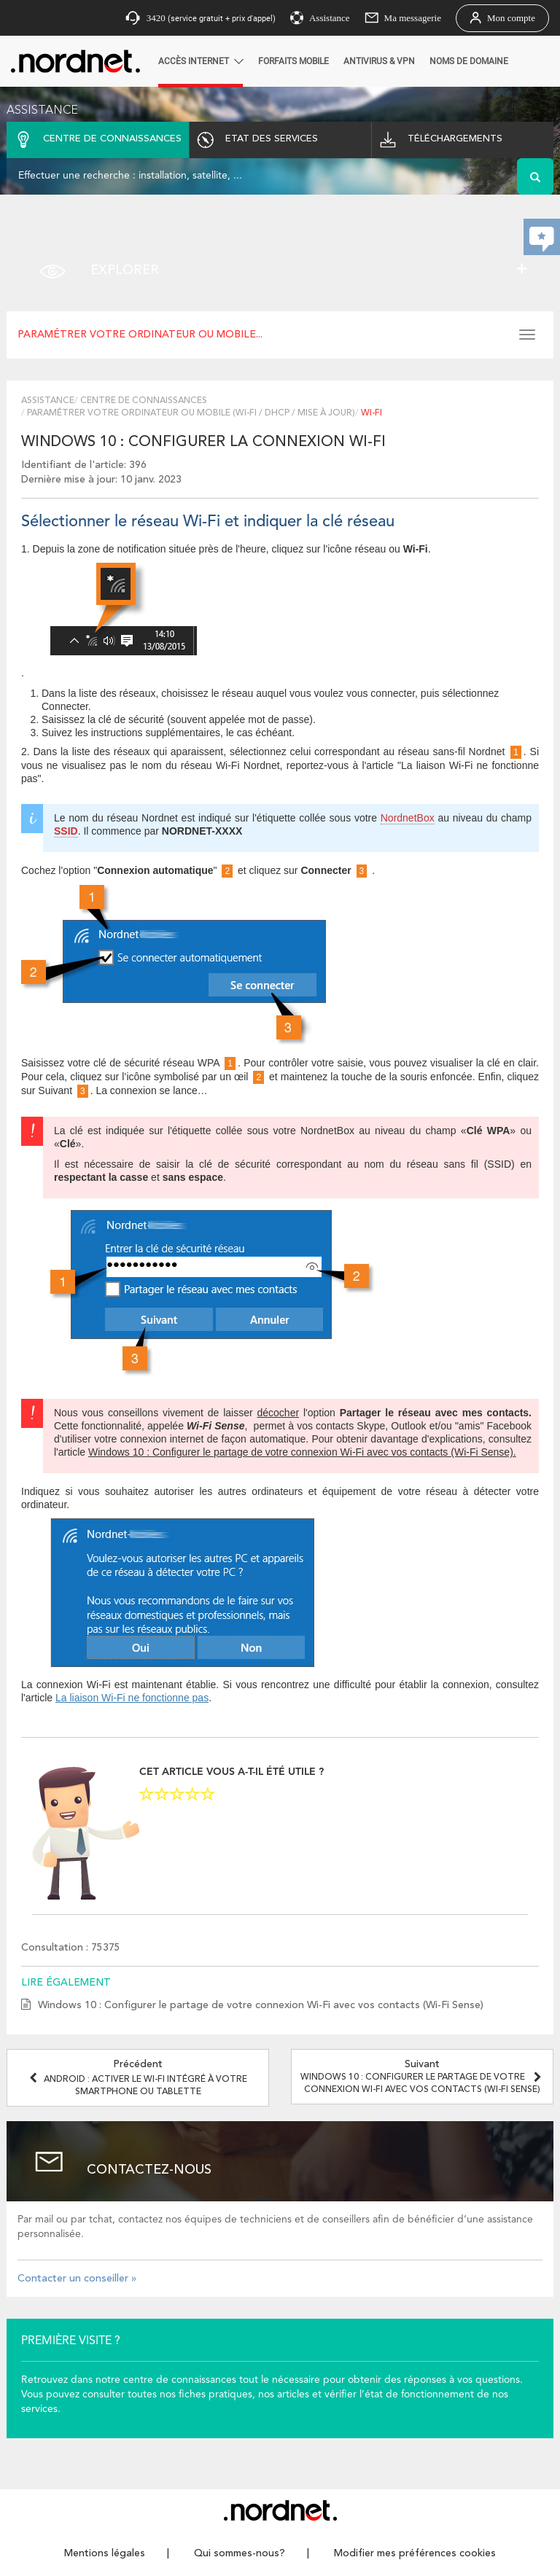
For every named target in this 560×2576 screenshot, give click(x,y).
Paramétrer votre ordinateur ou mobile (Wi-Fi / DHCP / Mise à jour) (191, 413)
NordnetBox (408, 818)
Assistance (47, 401)
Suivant (422, 2076)
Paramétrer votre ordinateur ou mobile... (140, 334)
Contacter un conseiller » (77, 2278)
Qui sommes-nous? (239, 2553)
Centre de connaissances (143, 401)
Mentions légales (104, 2553)
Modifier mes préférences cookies (415, 2553)
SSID (66, 831)
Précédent (138, 2077)
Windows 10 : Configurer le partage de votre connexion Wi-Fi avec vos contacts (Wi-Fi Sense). (302, 1452)
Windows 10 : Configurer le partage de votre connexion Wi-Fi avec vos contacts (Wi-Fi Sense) (260, 2005)
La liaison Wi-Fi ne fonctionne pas (132, 1697)
